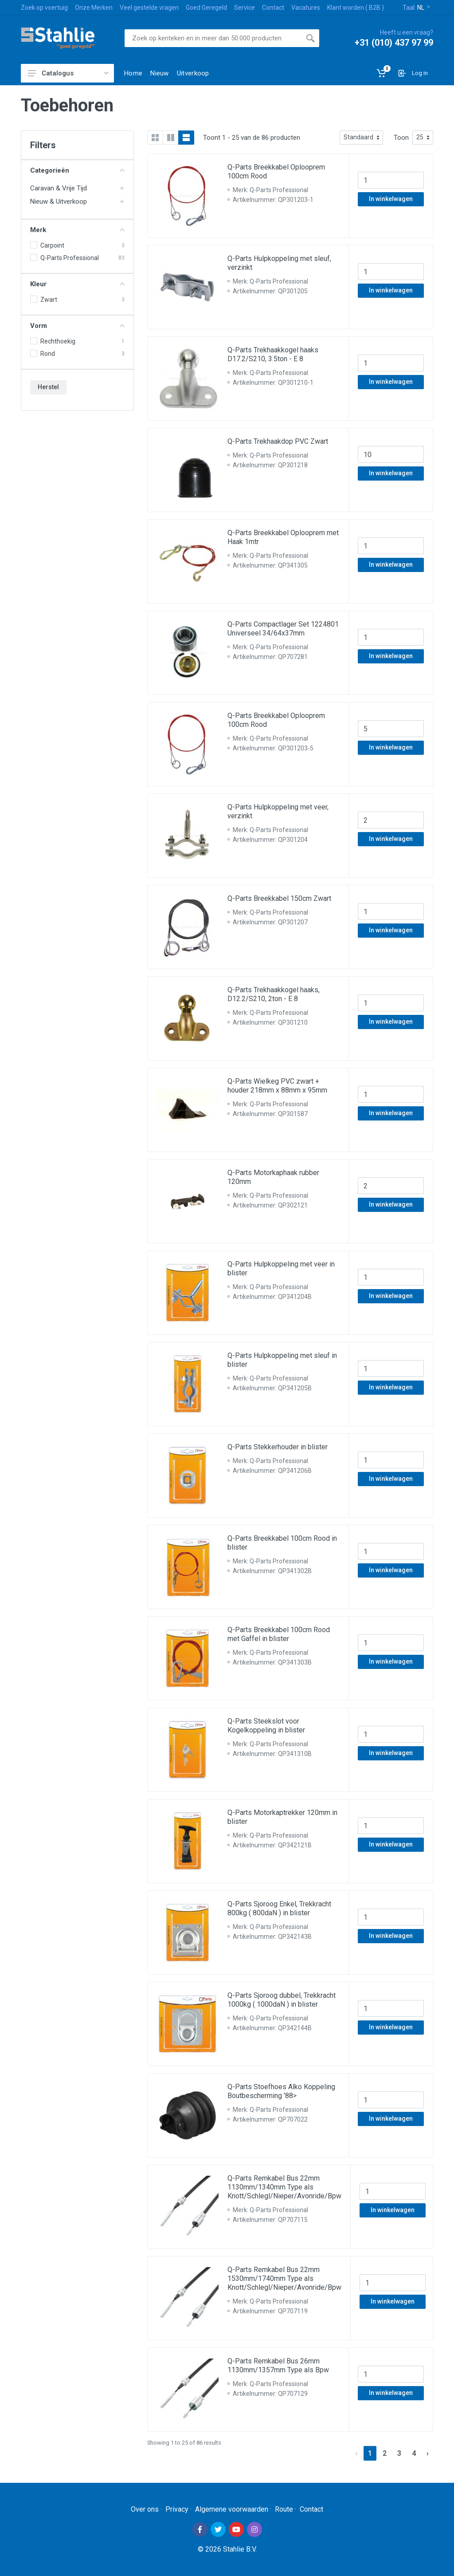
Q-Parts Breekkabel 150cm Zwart (279, 898)
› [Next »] (428, 2453)
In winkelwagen (391, 198)
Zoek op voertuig (44, 7)
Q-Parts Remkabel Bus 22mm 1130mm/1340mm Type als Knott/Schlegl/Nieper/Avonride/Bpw (284, 2187)
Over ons (145, 2509)
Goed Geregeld (206, 7)
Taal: (416, 7)
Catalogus (68, 73)
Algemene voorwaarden (231, 2509)
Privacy (176, 2509)
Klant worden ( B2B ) (355, 7)
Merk (77, 230)
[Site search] (213, 38)
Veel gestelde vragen (149, 7)
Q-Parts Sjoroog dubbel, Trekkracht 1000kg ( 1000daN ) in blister (281, 1999)
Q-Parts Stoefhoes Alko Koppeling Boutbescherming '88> (281, 2091)
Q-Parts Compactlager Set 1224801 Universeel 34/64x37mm (283, 628)
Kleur (77, 284)
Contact (273, 7)
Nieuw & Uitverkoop (58, 201)
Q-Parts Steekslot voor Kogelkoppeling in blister (266, 1725)
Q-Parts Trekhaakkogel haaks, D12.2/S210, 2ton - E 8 (273, 994)
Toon (401, 138)
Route (284, 2509)
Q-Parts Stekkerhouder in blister (277, 1447)
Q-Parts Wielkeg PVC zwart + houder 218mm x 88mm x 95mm (277, 1085)
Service (244, 7)
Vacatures (305, 7)
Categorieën (77, 170)
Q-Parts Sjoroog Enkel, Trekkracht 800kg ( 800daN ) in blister (279, 1908)
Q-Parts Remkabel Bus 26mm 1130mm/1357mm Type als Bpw (278, 2365)
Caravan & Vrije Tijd (58, 188)
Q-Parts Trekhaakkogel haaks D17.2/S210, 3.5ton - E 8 (272, 354)
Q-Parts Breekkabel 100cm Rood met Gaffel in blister (278, 1634)
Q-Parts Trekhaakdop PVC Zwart (277, 441)
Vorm (77, 326)
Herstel (48, 387)
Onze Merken (94, 7)
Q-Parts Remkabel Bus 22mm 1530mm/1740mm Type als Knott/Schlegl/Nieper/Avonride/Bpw (284, 2278)
